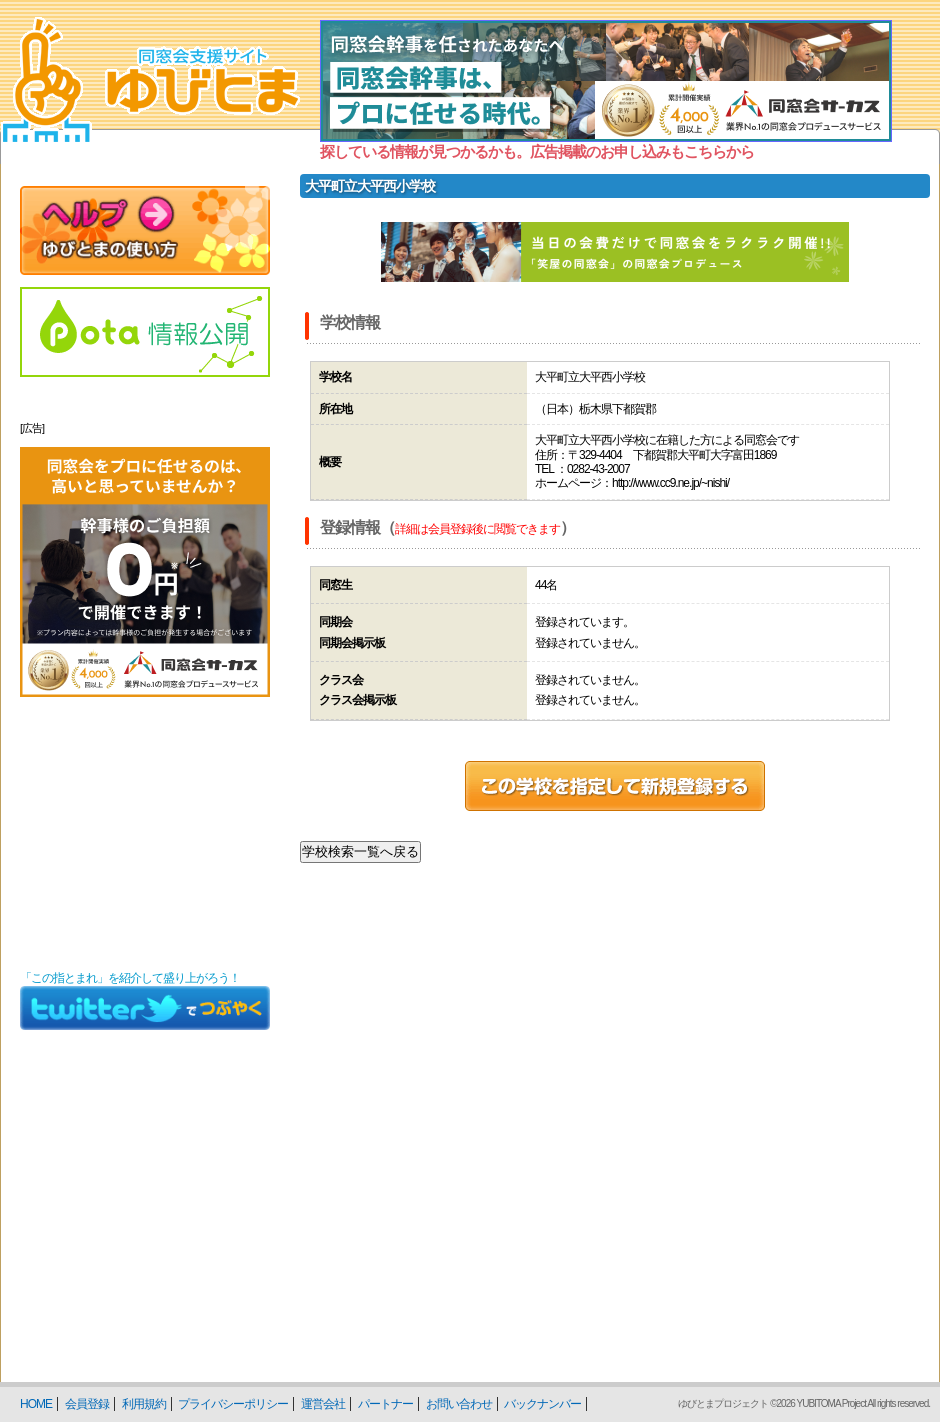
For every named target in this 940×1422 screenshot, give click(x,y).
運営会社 (323, 1404)
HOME (36, 1404)
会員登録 (87, 1404)
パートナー (385, 1404)
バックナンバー (542, 1404)
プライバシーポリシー (233, 1404)
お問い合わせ (459, 1404)
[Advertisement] (145, 834)
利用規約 (144, 1404)
